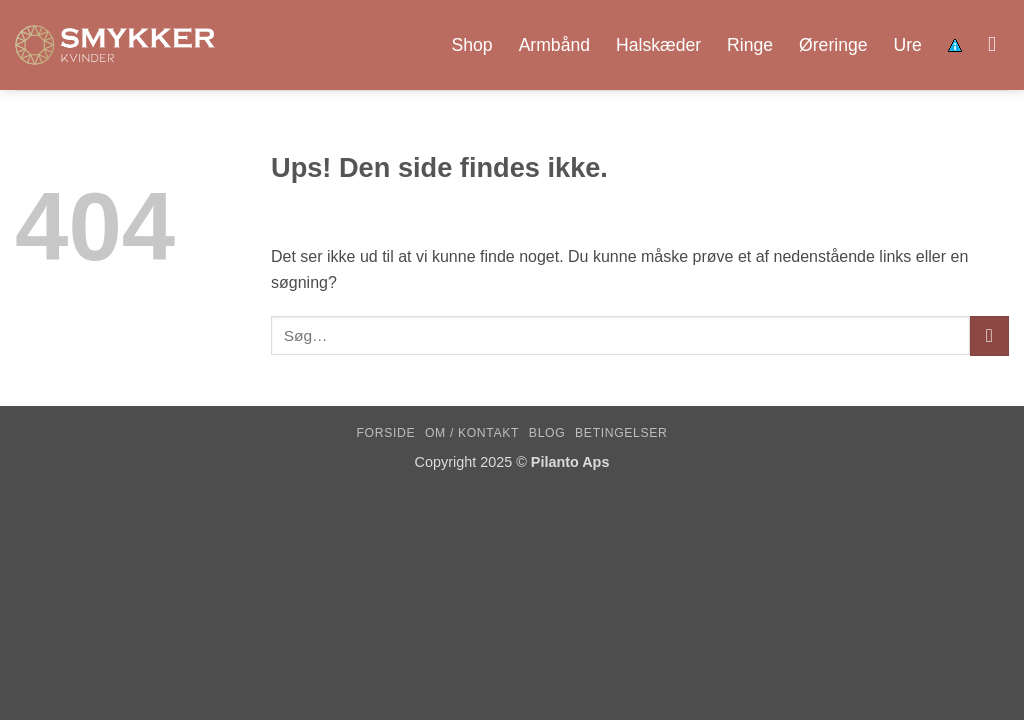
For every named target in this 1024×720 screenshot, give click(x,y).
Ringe (750, 45)
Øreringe (833, 45)
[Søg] (998, 44)
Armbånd (554, 45)
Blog (547, 433)
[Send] (989, 335)
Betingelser (621, 433)
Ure (908, 45)
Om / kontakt (472, 433)
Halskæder (658, 45)
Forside (386, 433)
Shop (472, 45)
